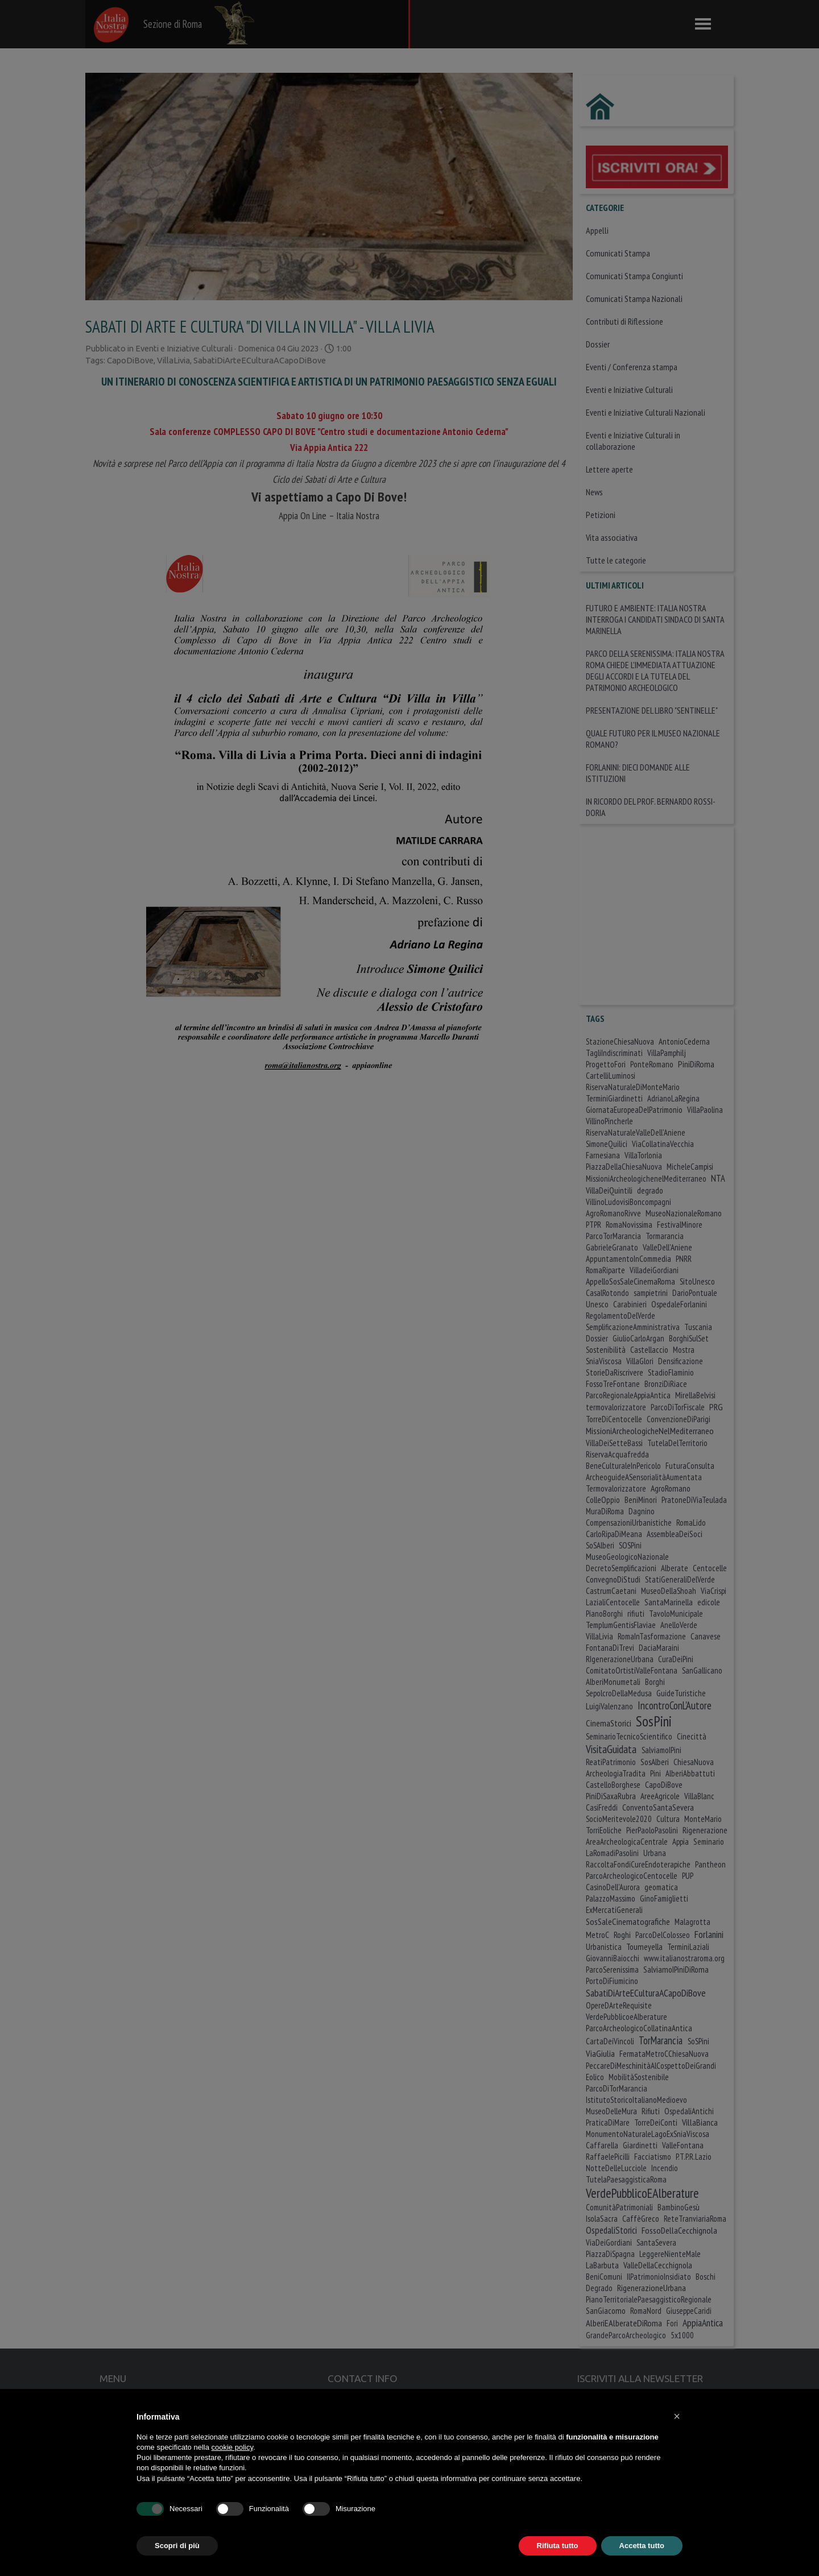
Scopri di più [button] (177, 2545)
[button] (677, 2416)
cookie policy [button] (232, 2447)
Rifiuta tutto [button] (557, 2545)
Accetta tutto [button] (641, 2545)
